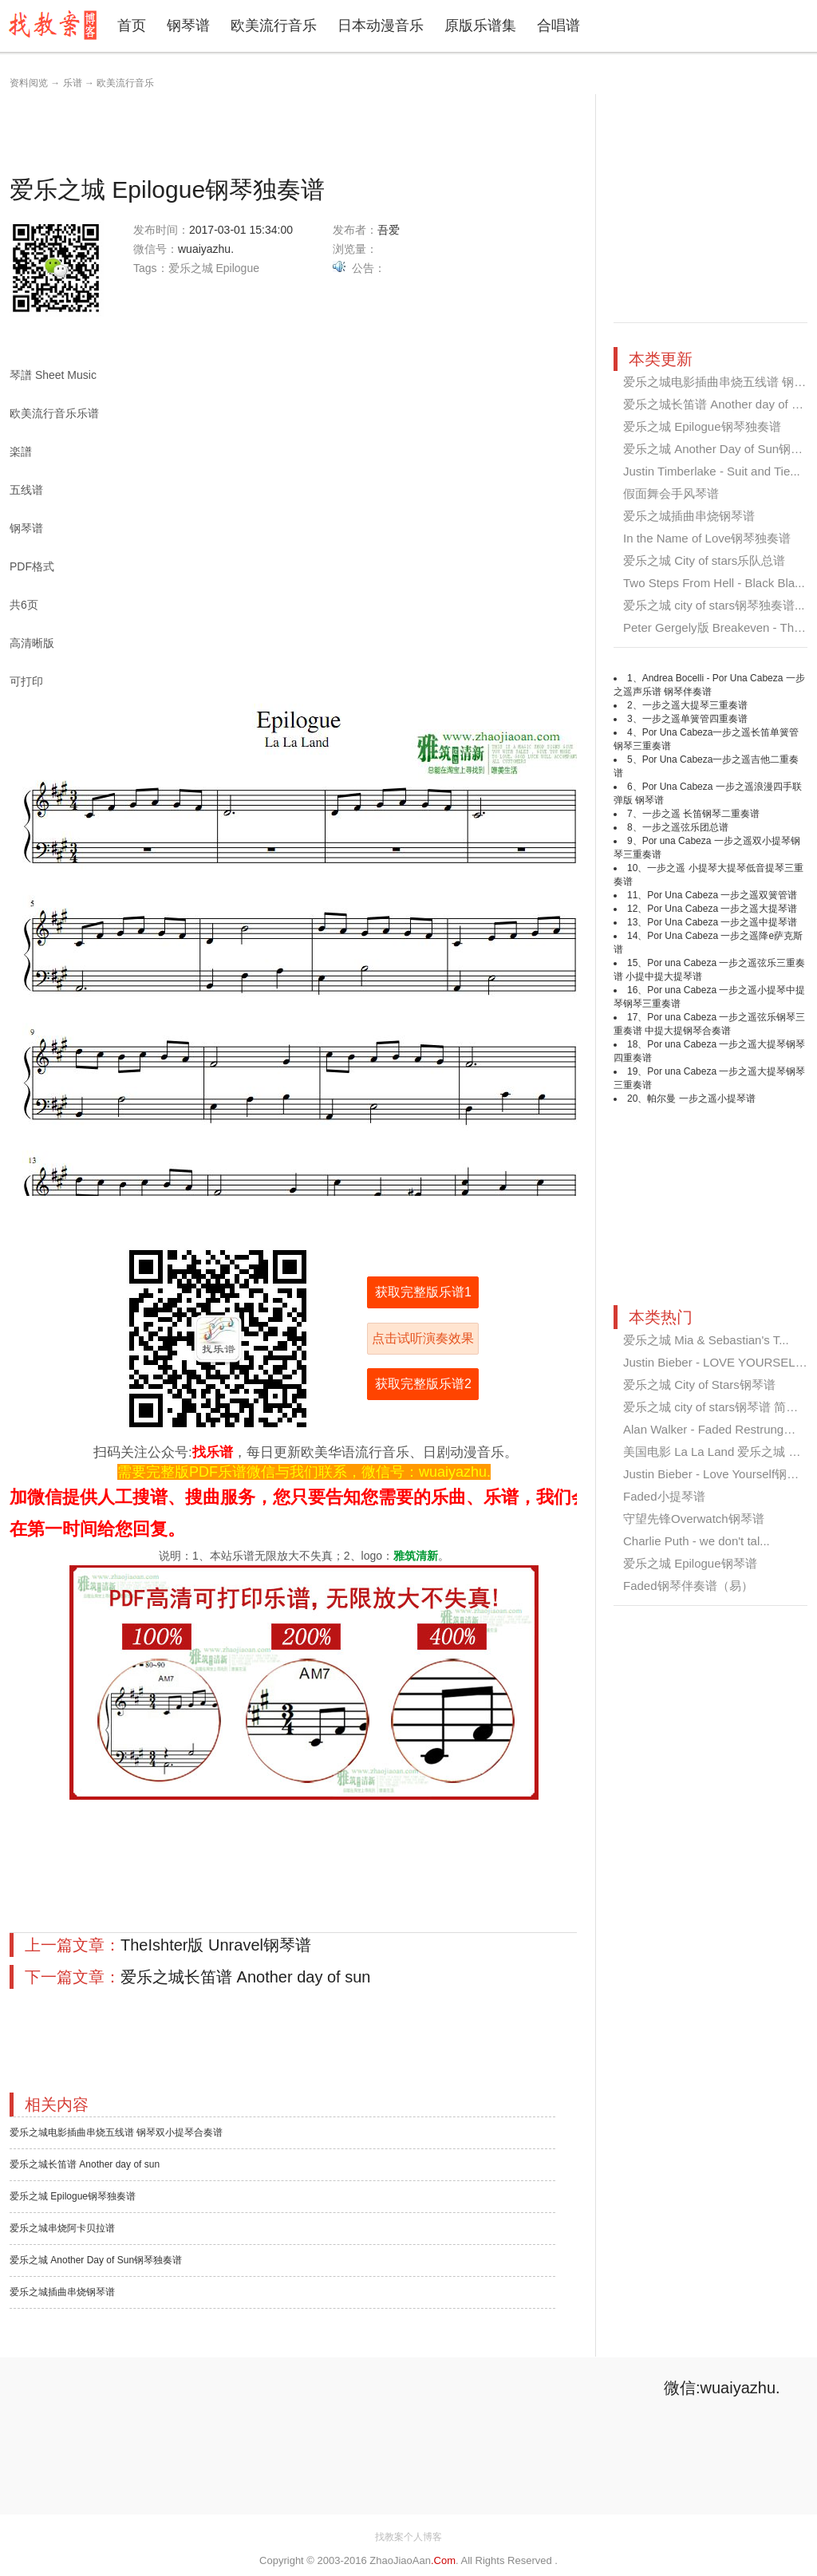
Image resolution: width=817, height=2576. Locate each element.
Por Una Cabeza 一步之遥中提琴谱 (722, 922)
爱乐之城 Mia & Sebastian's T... (706, 1340)
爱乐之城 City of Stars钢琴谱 (699, 1384)
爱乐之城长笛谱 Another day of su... (718, 404)
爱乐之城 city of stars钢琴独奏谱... (714, 605)
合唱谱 (558, 26)
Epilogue (237, 268)
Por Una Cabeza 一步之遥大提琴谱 (722, 908)
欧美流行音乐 (274, 26)
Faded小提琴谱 (664, 1496)
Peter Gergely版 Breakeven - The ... (718, 627)
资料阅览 (29, 83)
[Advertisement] (300, 130)
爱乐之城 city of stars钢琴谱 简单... (715, 1407)
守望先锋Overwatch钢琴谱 (693, 1518)
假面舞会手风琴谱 (671, 493)
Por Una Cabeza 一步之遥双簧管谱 (722, 895)
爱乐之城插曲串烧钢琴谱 (62, 2292)
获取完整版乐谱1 (423, 1292)
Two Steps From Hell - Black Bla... (714, 583)
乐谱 (72, 83)
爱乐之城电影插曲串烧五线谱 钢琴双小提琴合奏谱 (116, 2132)
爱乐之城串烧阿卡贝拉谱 (62, 2228)
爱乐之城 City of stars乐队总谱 (704, 560)
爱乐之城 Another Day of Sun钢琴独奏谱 (96, 2260)
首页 (131, 26)
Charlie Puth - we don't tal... (696, 1541)
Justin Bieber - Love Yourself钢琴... (716, 1474)
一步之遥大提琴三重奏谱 (695, 705)
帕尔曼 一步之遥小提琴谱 (701, 1098)
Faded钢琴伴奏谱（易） (688, 1585)
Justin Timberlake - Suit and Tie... (711, 471)
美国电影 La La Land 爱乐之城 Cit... (718, 1451)
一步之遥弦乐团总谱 (685, 827)
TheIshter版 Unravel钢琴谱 (215, 1945)
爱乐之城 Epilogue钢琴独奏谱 (73, 2196)
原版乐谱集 (480, 26)
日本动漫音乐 (380, 26)
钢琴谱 (188, 26)
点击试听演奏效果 (423, 1338)
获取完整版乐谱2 (423, 1384)
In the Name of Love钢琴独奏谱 (707, 538)
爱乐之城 (190, 268)
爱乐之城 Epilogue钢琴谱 (690, 1563)
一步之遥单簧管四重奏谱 (695, 718)
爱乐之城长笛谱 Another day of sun (245, 1977)
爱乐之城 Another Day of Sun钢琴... (718, 449)
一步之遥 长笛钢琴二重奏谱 (701, 813)
